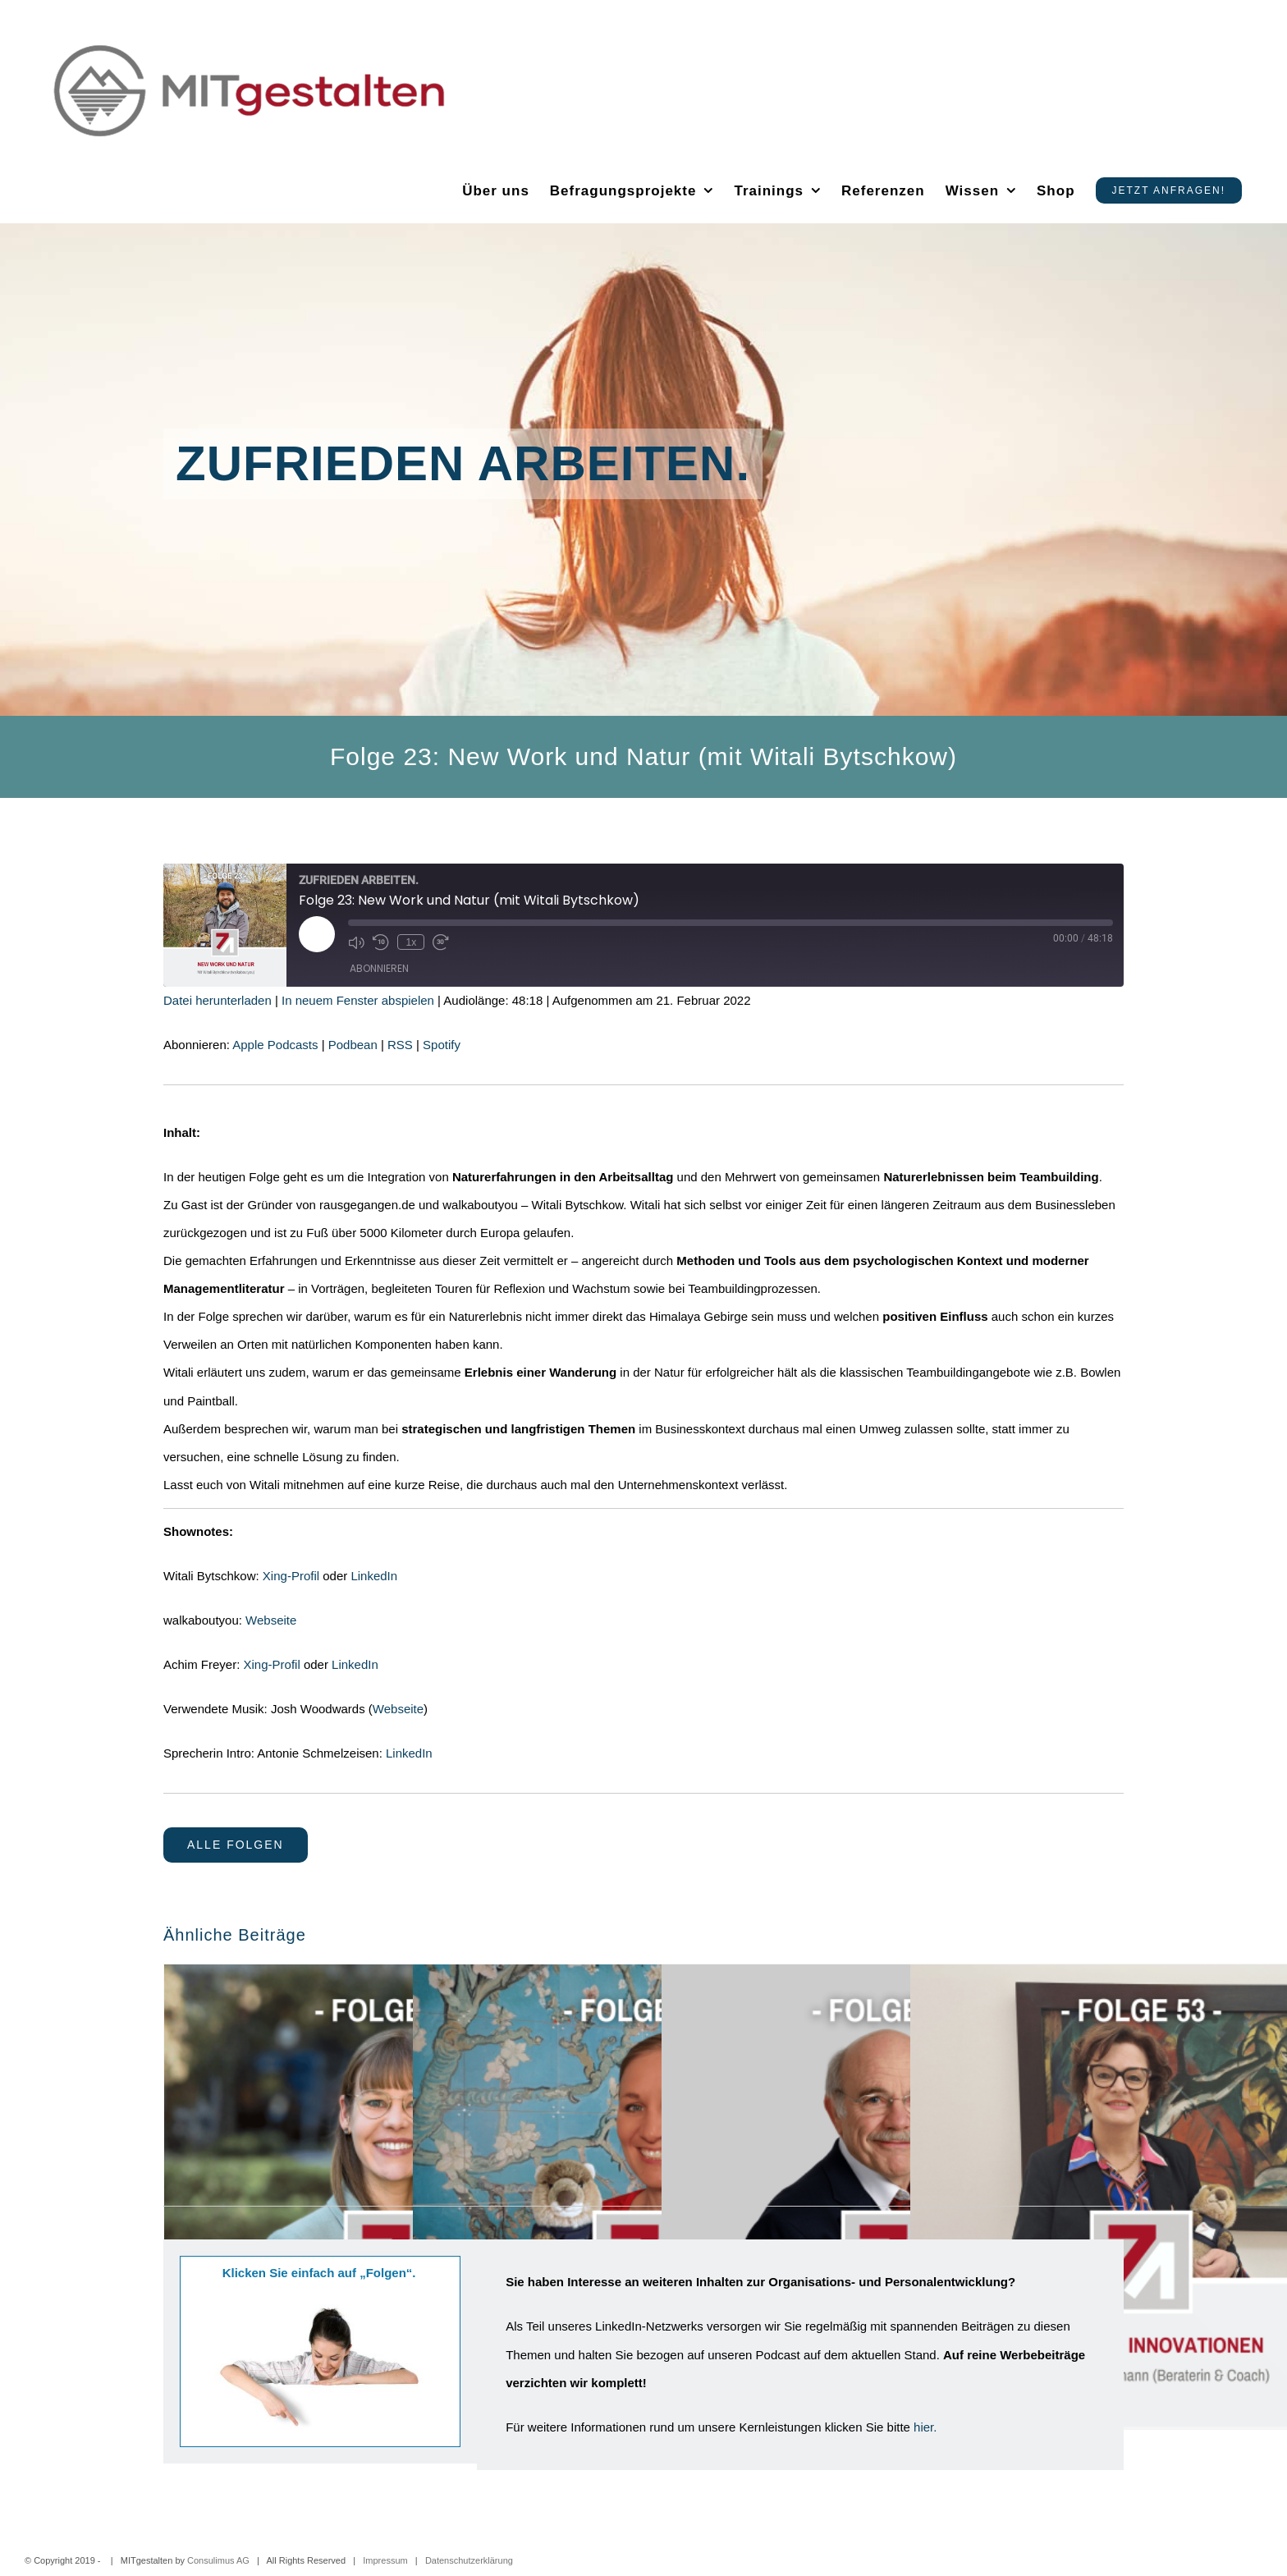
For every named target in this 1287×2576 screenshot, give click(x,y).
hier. (925, 2427)
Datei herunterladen (217, 1000)
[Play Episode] (317, 934)
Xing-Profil (291, 1576)
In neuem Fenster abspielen (358, 1000)
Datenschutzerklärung (469, 2560)
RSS (400, 1045)
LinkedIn (373, 1576)
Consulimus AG (218, 2560)
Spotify (441, 1045)
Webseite (270, 1620)
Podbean (353, 1045)
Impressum (385, 2560)
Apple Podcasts (275, 1045)
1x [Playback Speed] (410, 941)
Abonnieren (379, 968)
